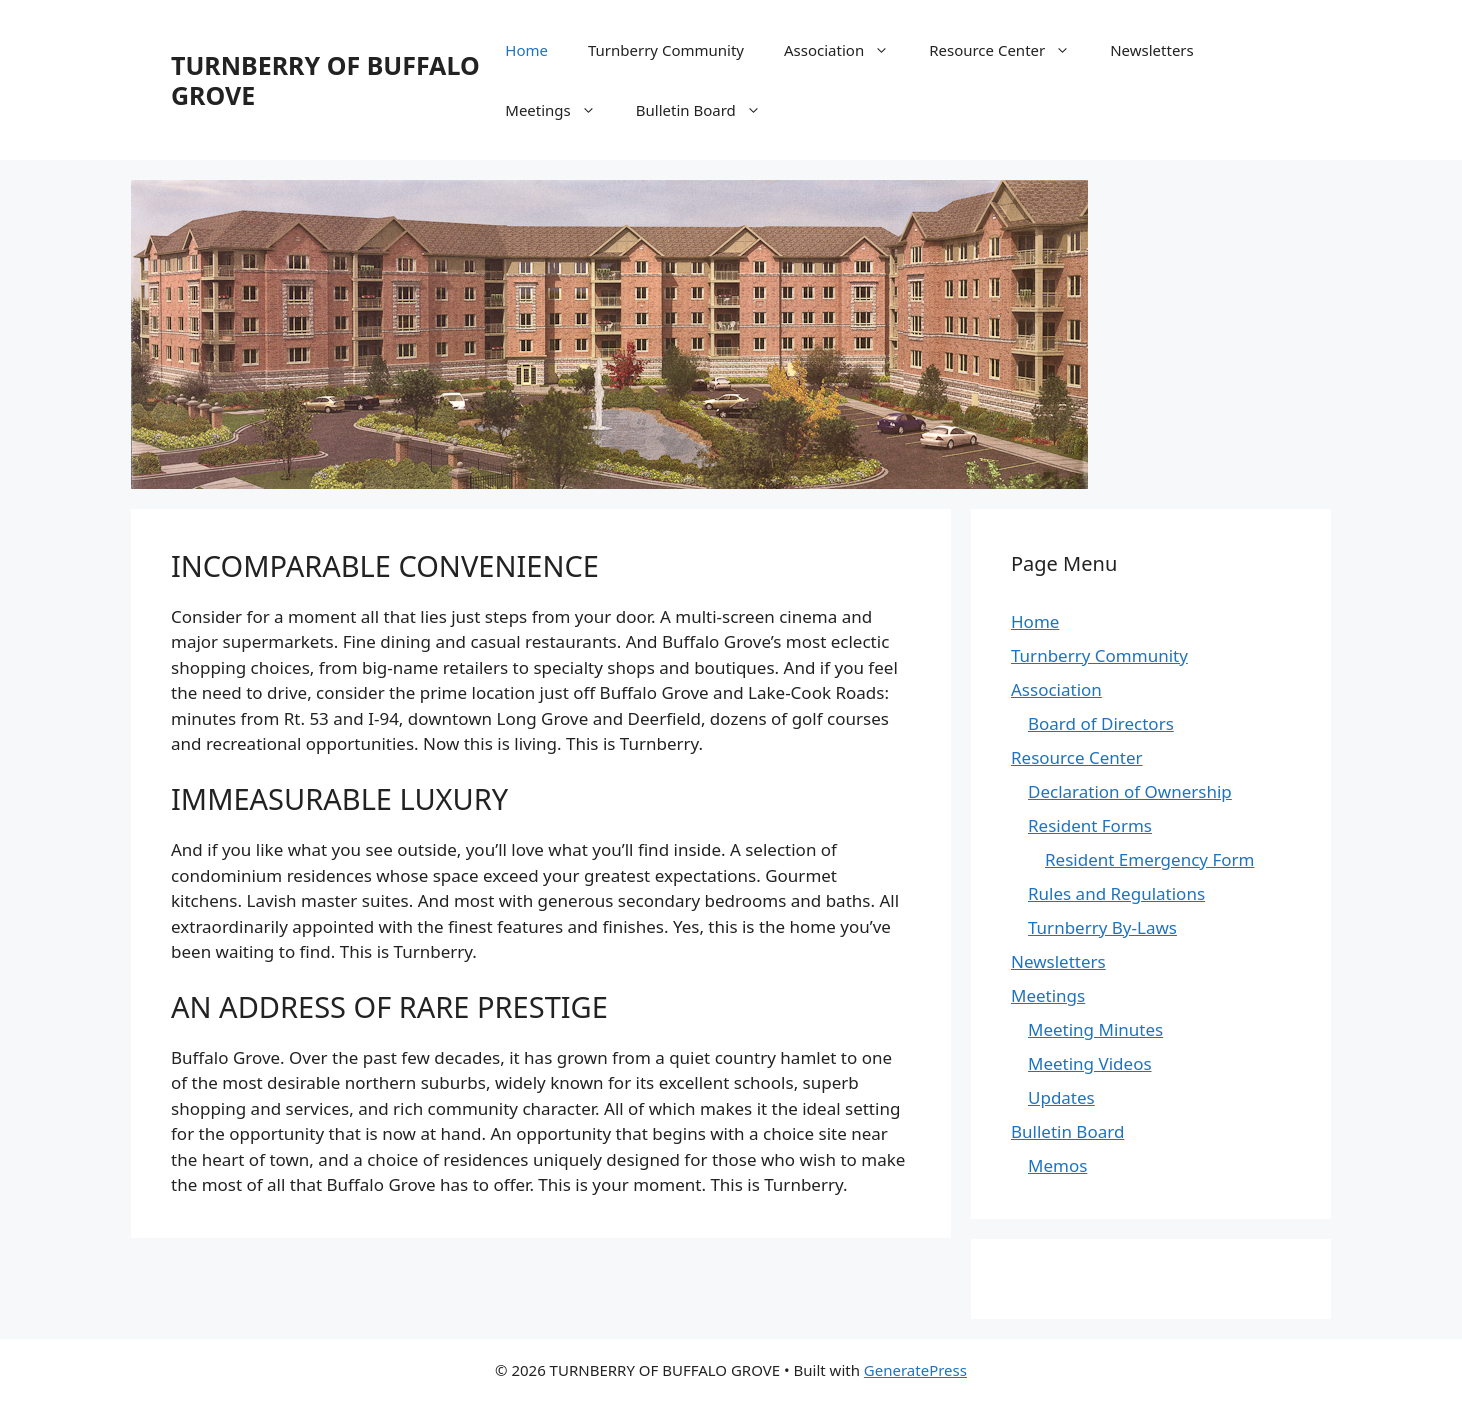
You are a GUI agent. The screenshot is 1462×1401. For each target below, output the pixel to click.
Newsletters (1152, 50)
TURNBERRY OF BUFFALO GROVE (325, 80)
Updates (1061, 1097)
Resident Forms (1090, 825)
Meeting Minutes (1095, 1029)
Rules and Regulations (1116, 893)
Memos (1057, 1165)
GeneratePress (915, 1370)
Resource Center (1009, 50)
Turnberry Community (666, 50)
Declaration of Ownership (1130, 791)
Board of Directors (1101, 723)
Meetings (560, 110)
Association (846, 50)
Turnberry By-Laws (1102, 927)
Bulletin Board (708, 110)
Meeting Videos (1090, 1063)
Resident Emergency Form (1149, 859)
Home (526, 50)
